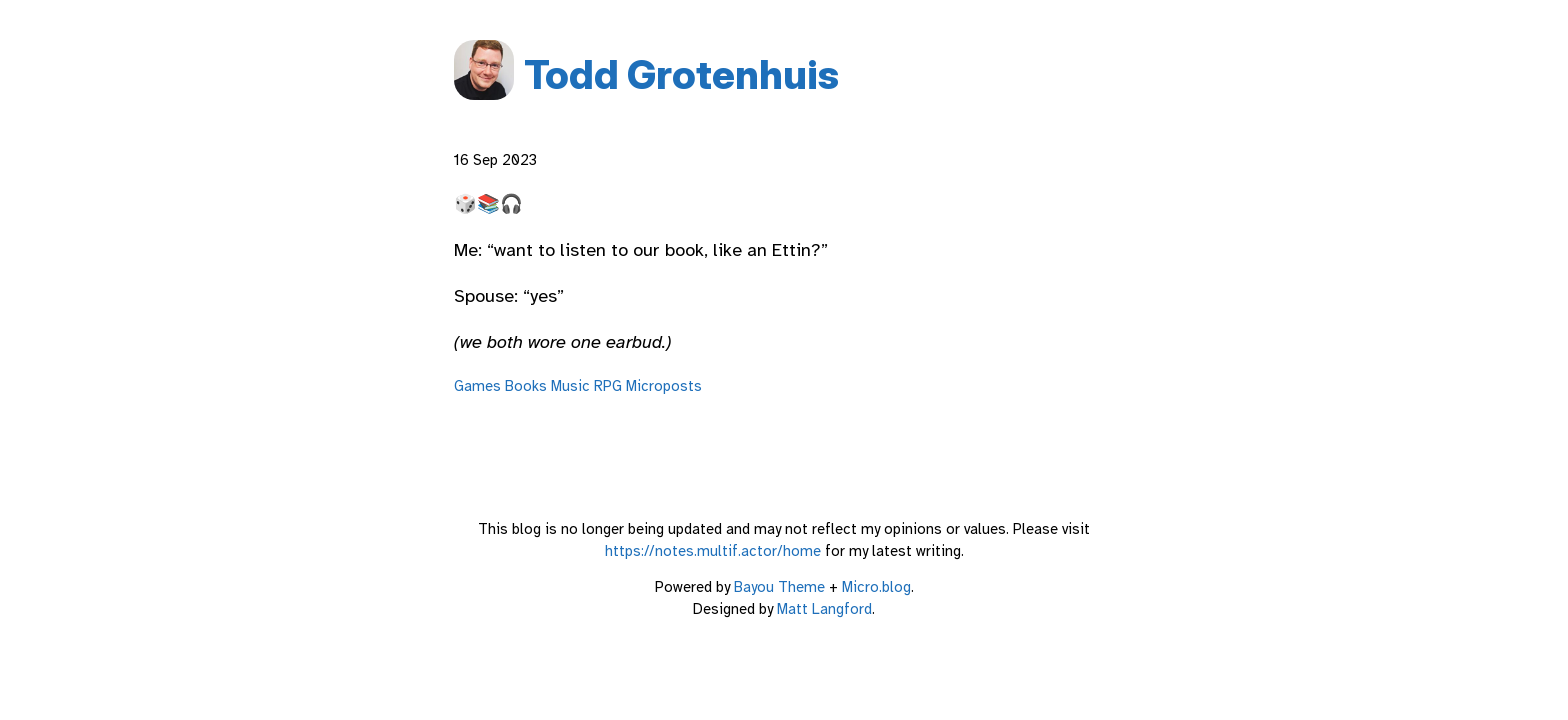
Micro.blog (876, 587)
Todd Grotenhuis (681, 74)
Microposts (664, 386)
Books (526, 386)
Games (477, 386)
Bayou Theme (779, 587)
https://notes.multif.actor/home (713, 551)
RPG (608, 386)
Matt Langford (824, 609)
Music (570, 386)
